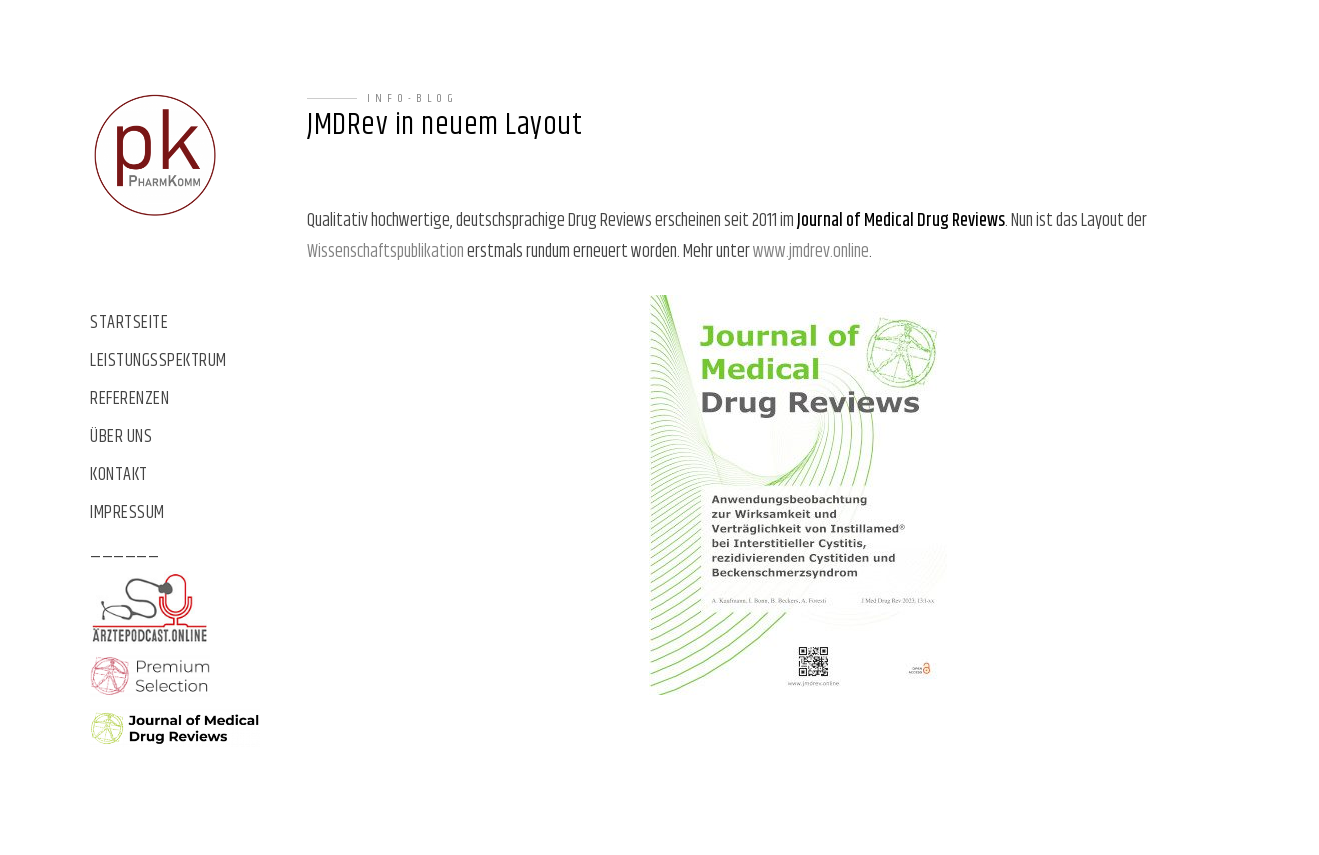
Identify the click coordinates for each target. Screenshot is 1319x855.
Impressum (127, 513)
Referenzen (129, 399)
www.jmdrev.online (811, 252)
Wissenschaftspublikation (385, 252)
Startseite (129, 323)
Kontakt (119, 475)
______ (124, 551)
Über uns (121, 437)
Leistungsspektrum (158, 361)
